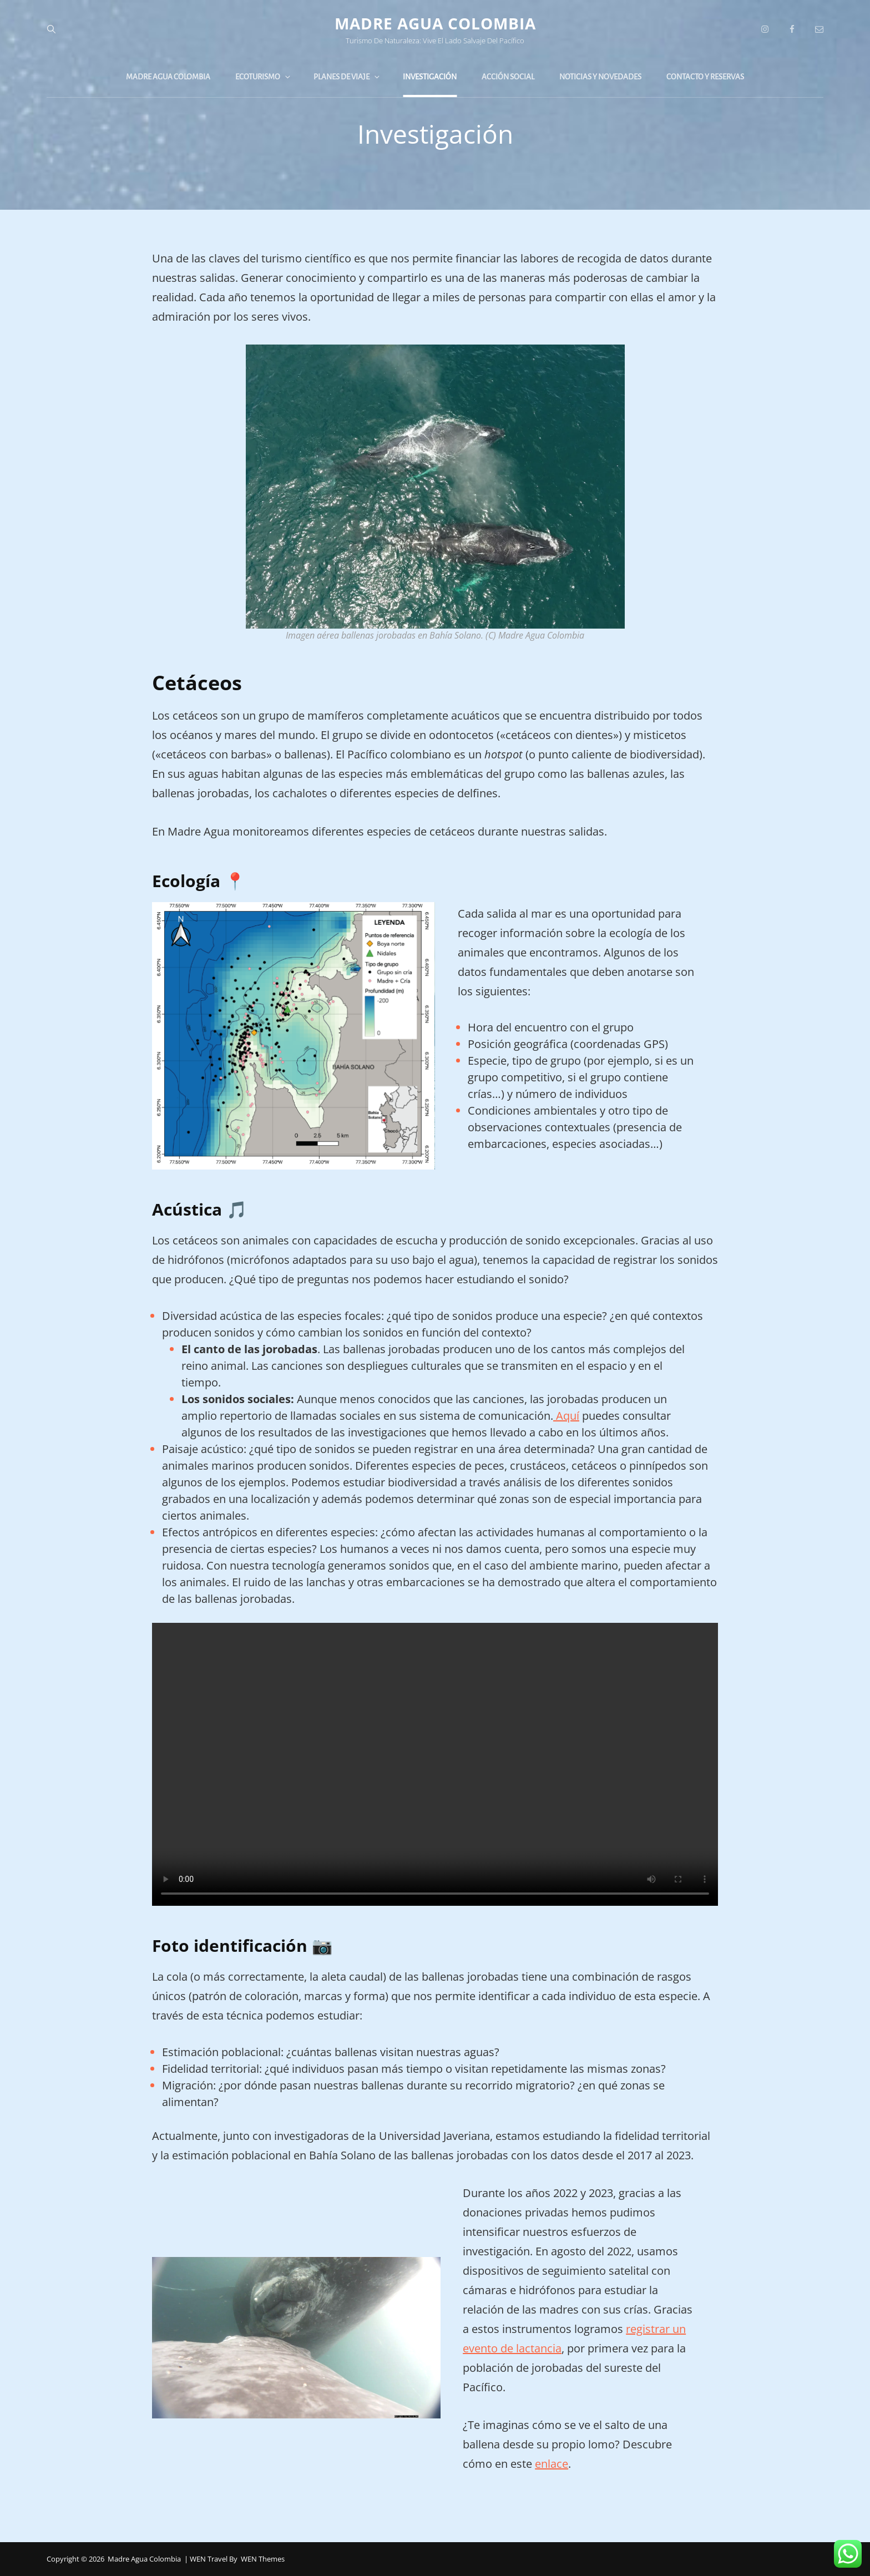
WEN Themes (263, 2559)
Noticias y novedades (600, 77)
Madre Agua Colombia (435, 23)
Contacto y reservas (705, 77)
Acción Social (508, 77)
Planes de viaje (347, 77)
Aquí (566, 1415)
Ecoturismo (263, 77)
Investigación (430, 77)
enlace (551, 2463)
